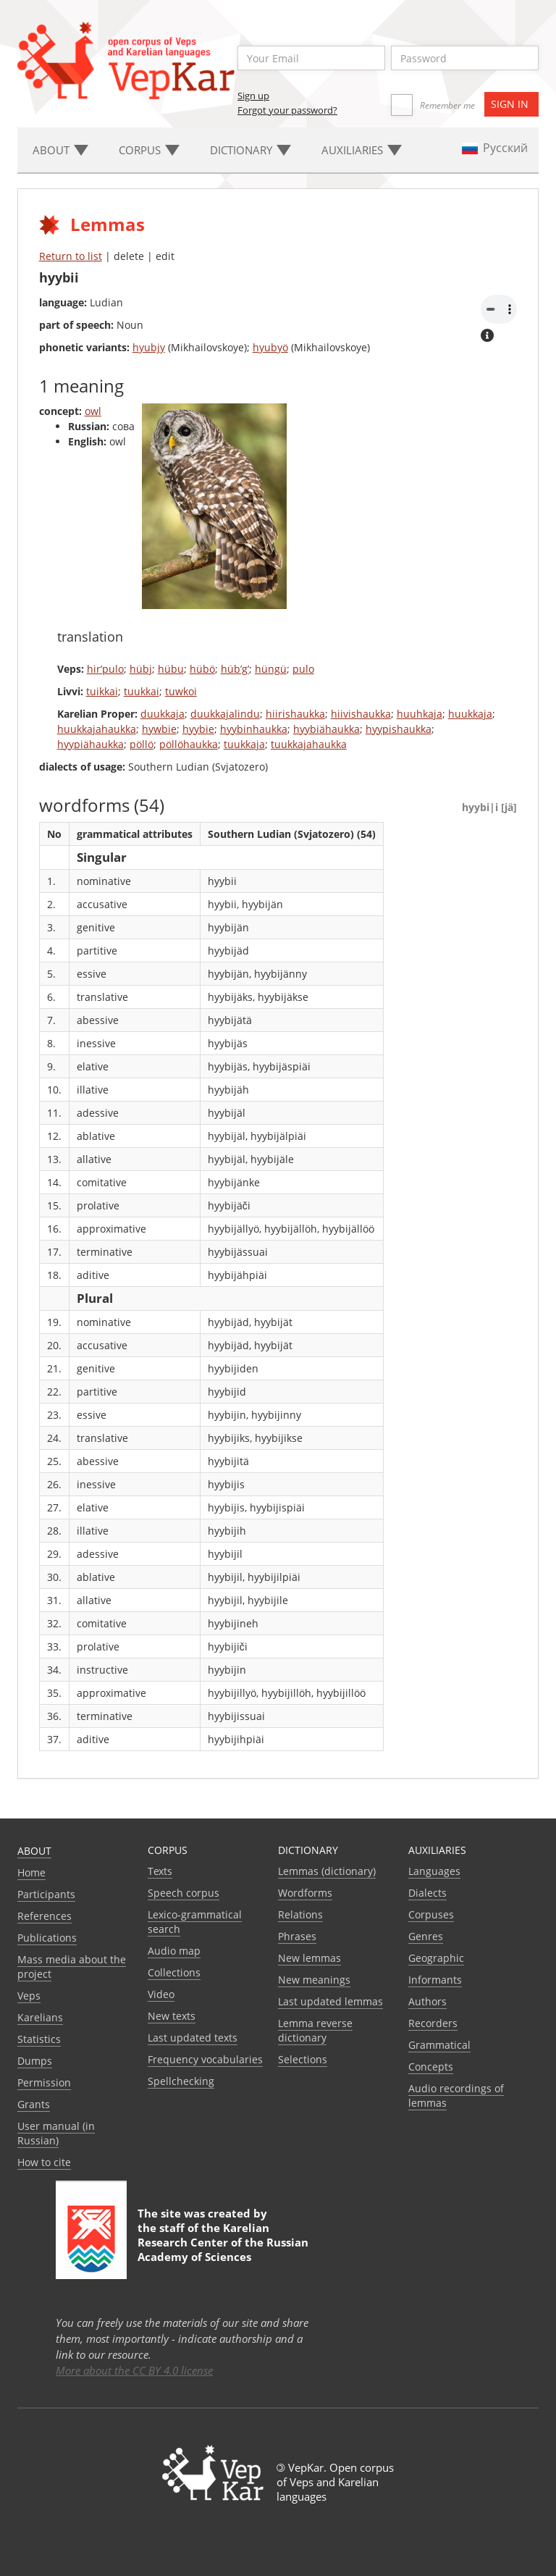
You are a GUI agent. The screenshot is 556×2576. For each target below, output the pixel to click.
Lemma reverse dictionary (315, 2030)
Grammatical (439, 2045)
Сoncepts (430, 2066)
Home (31, 1872)
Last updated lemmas (330, 2001)
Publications (47, 1937)
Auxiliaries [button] (361, 150)
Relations (300, 1914)
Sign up (253, 95)
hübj (141, 669)
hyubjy (148, 347)
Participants (46, 1894)
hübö (202, 669)
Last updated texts (192, 2037)
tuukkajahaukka (309, 744)
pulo (303, 669)
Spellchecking (181, 2081)
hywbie (159, 729)
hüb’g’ (235, 669)
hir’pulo (105, 669)
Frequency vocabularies (205, 2059)
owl (93, 411)
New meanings (314, 1979)
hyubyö (270, 347)
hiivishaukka (361, 714)
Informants (435, 1979)
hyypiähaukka (90, 744)
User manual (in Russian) (56, 2133)
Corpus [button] (149, 150)
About (34, 1851)
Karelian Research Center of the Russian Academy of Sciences (223, 2242)
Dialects (427, 1893)
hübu (171, 669)
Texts (160, 1871)
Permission (44, 2082)
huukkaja (470, 714)
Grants (33, 2104)
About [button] (60, 150)
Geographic (436, 1958)
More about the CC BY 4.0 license (134, 2370)
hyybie (198, 729)
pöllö (141, 744)
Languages (434, 1871)
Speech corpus (183, 1893)
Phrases (297, 1936)
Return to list (70, 256)
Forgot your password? (287, 110)
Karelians (40, 2017)
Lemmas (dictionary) (327, 1871)
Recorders (433, 2023)
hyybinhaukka (253, 729)
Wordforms (305, 1893)
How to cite (44, 2162)
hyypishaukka (398, 729)
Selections (302, 2059)
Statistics (39, 2039)
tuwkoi (181, 691)
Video (161, 1994)
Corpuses (431, 1914)
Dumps (34, 2061)
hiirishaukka (295, 714)
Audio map (174, 1951)
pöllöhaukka (188, 744)
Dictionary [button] (250, 150)
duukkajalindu (225, 714)
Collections (174, 1972)
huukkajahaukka (96, 729)
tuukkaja (244, 744)
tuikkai (102, 691)
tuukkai (141, 691)
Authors (427, 2001)
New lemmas (309, 1958)
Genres (425, 1936)
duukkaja (162, 714)
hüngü (271, 669)
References (44, 1916)
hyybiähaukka (326, 729)
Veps (29, 1995)
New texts (171, 2016)
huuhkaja (419, 714)
